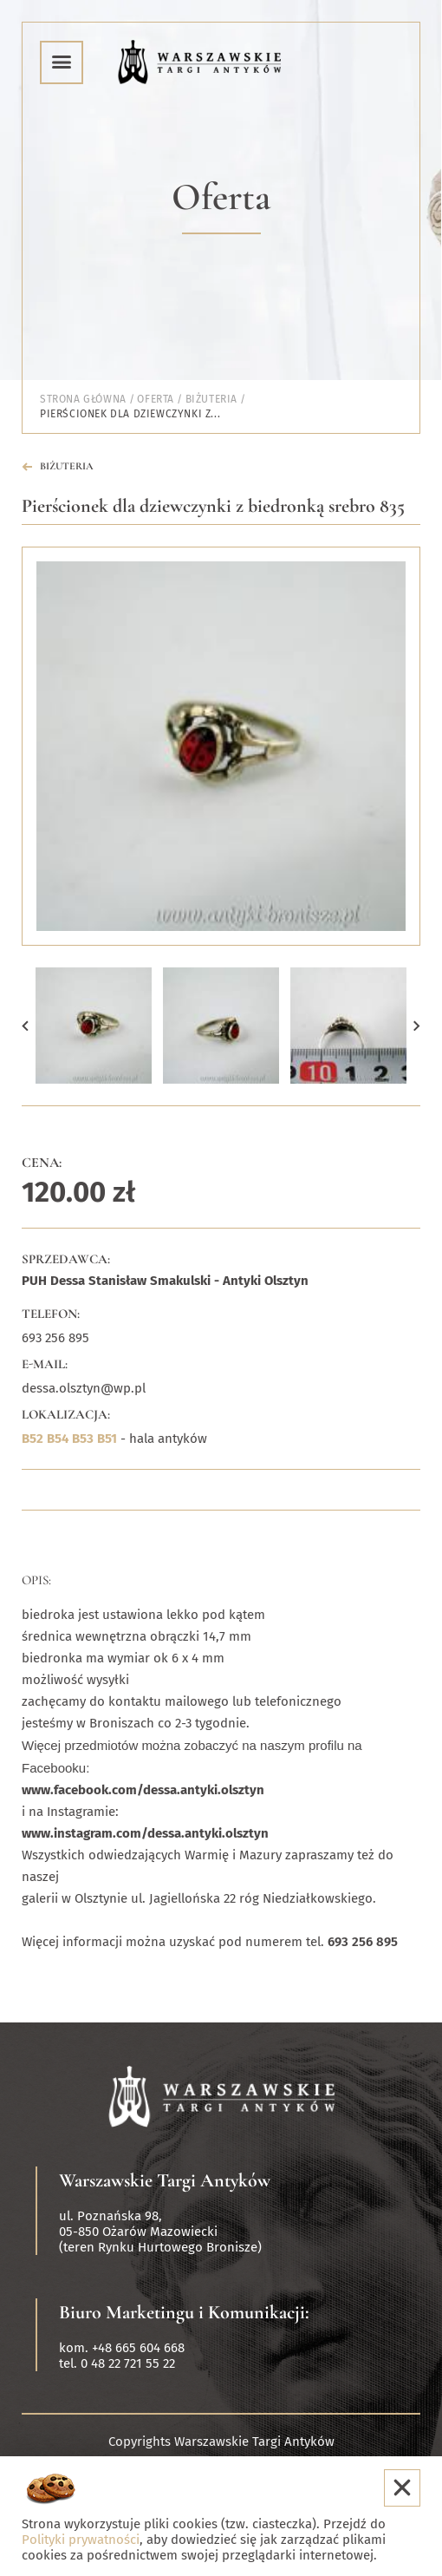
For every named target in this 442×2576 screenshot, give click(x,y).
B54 (57, 1438)
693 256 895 (55, 1338)
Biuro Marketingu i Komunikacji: (184, 2312)
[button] (25, 1026)
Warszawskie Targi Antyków (164, 2180)
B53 (83, 1438)
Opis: (36, 1580)
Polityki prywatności (81, 2539)
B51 (107, 1438)
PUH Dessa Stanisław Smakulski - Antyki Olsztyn (165, 1280)
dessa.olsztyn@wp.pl (84, 1388)
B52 (32, 1438)
